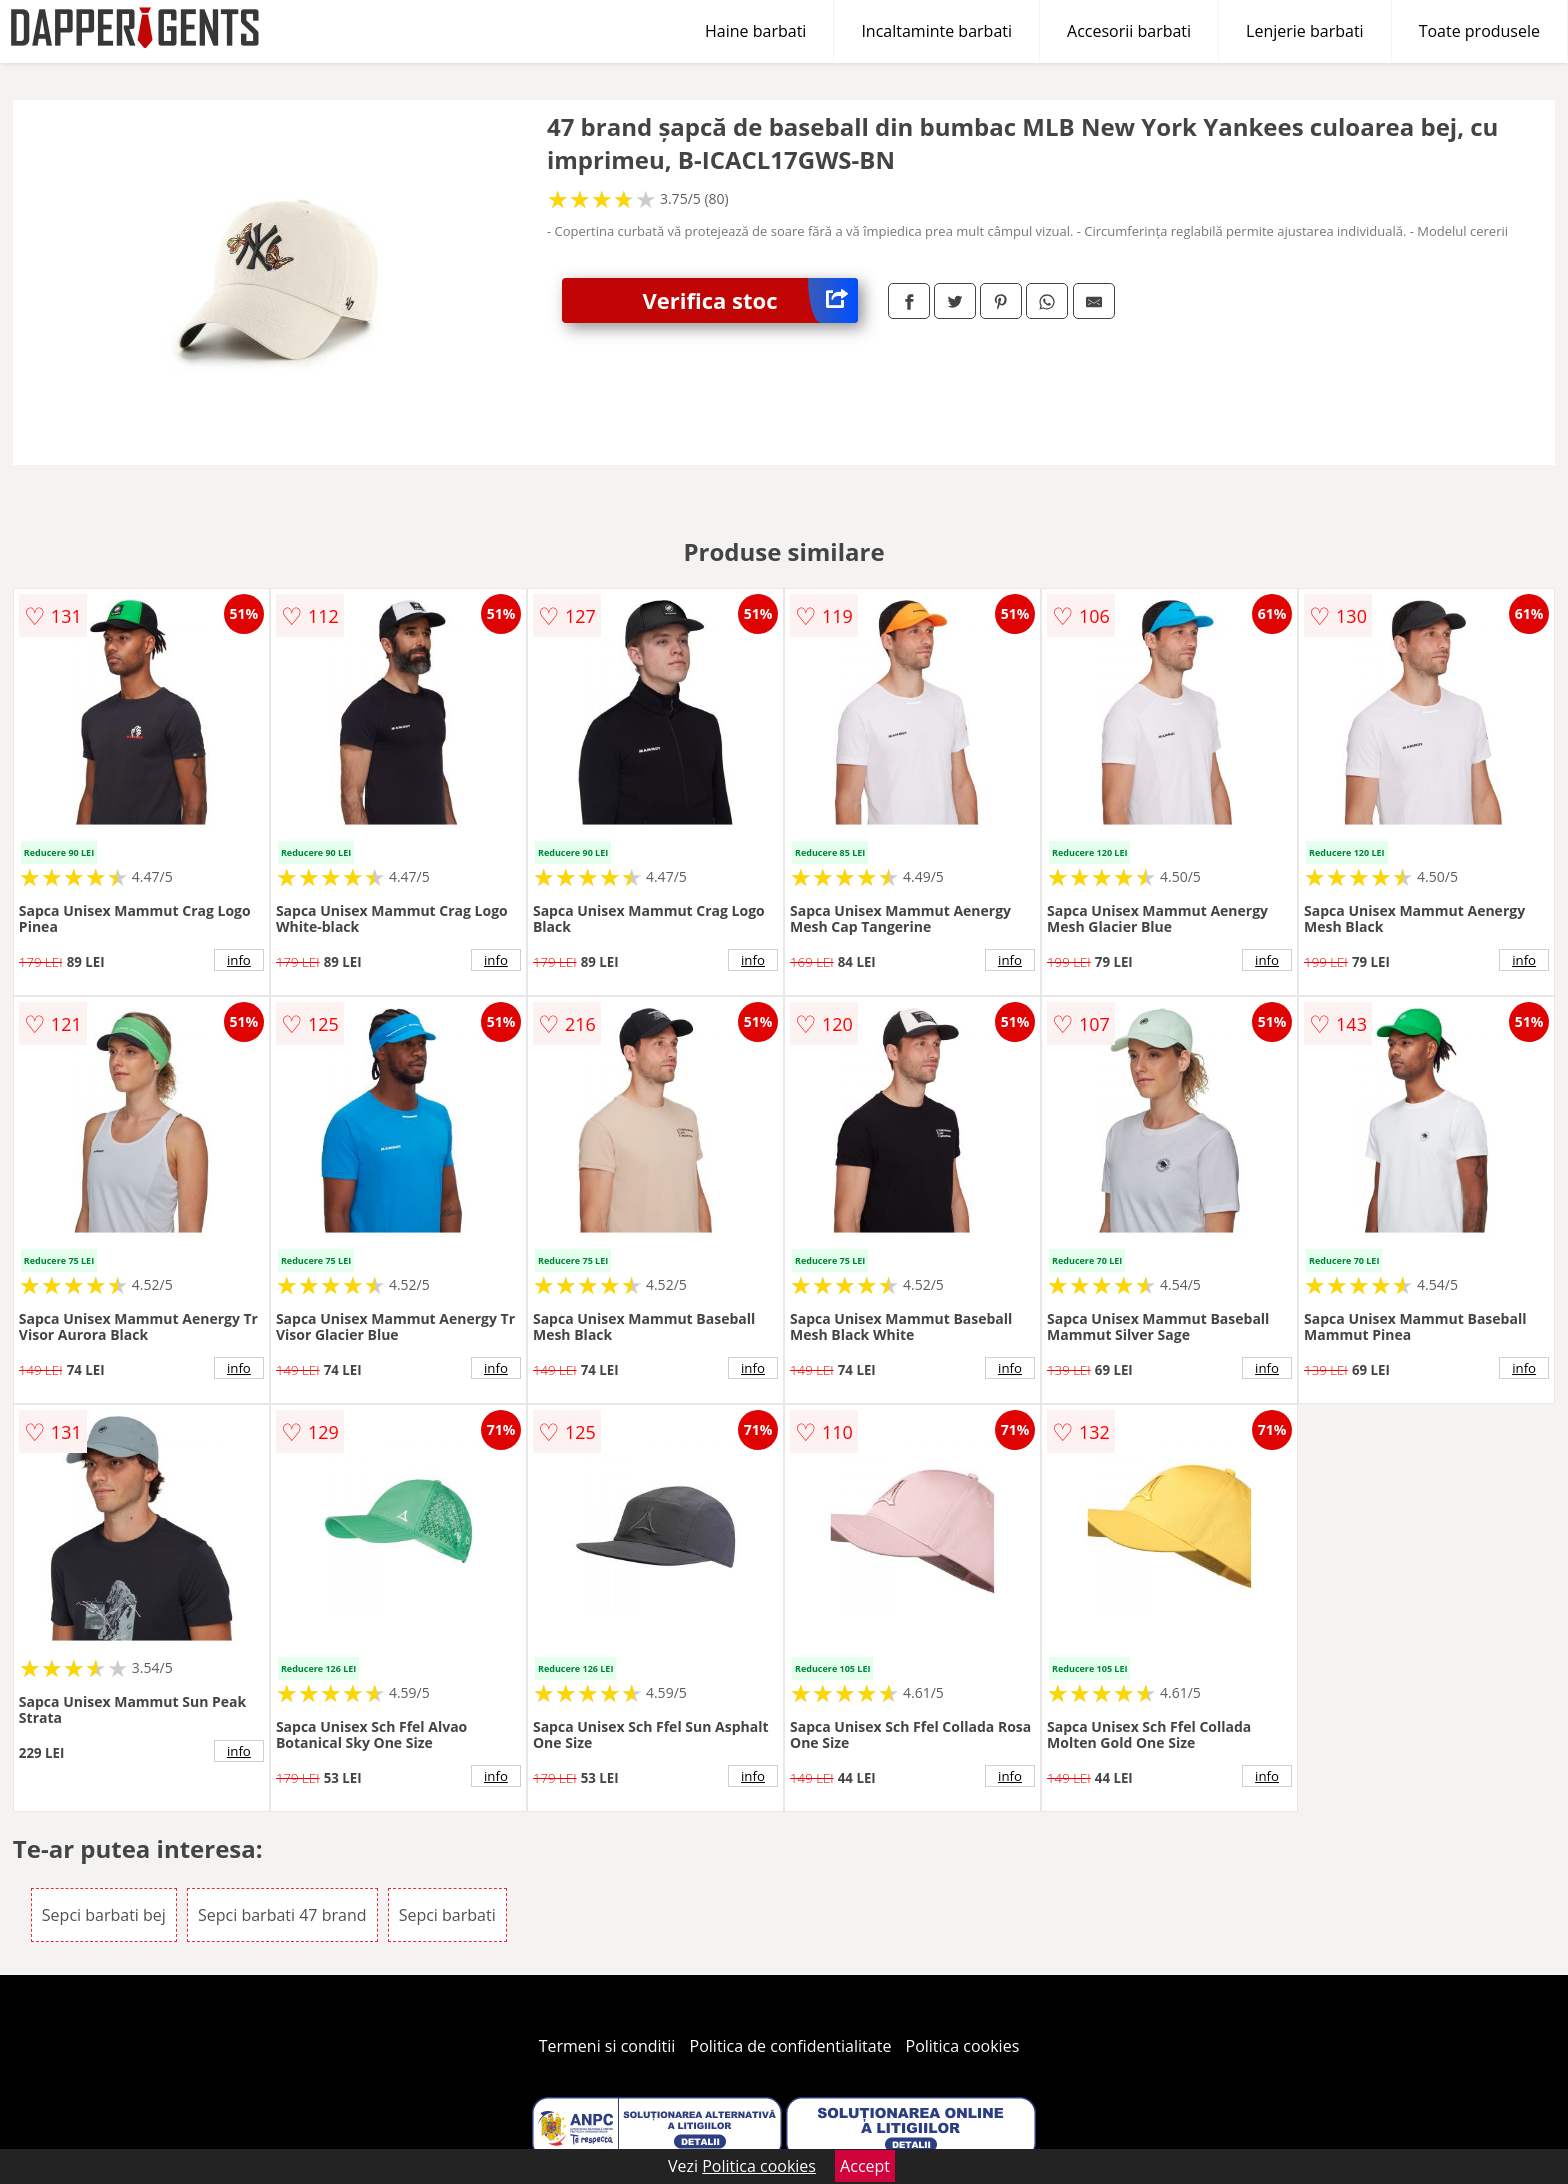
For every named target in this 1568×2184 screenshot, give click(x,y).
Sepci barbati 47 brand (282, 1915)
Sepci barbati (447, 1915)
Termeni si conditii (607, 2046)
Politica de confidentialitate (791, 2046)
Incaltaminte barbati (936, 31)
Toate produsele (1479, 31)
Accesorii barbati (1129, 31)
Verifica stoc (750, 300)
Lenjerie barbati (1305, 31)
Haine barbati (755, 31)
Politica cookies (963, 2046)
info (239, 960)
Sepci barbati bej (104, 1915)
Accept (865, 2166)
